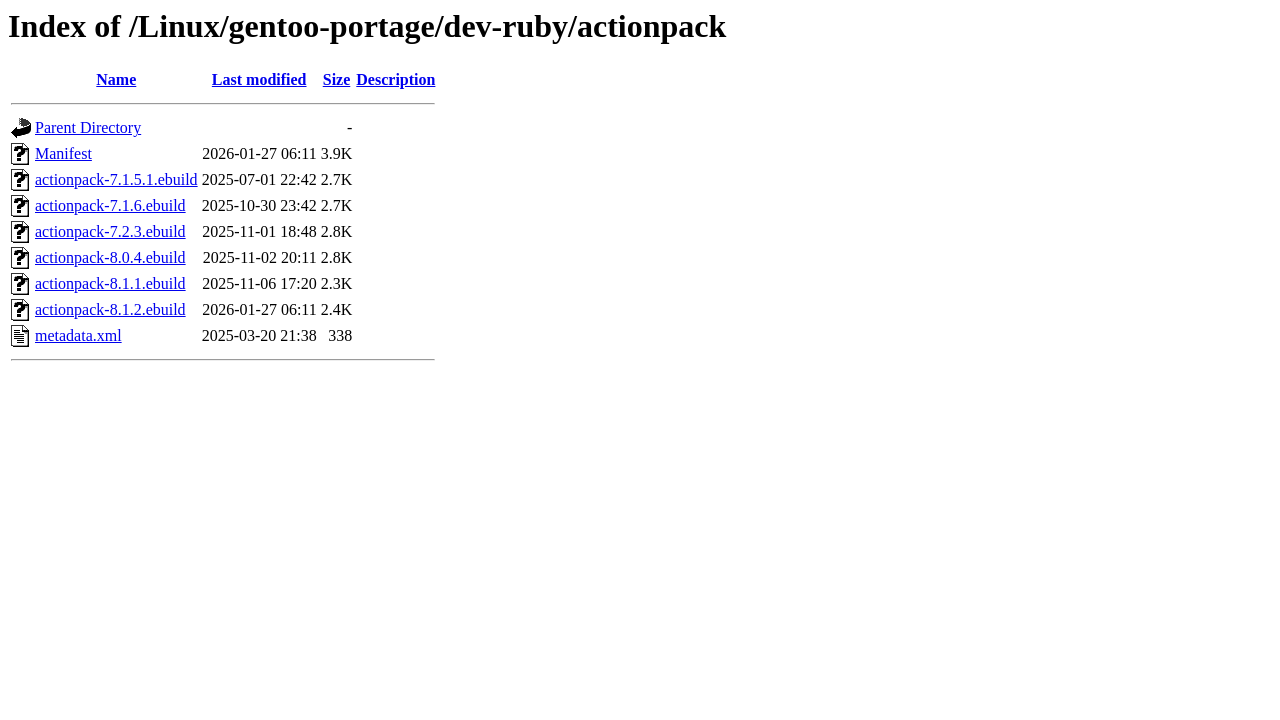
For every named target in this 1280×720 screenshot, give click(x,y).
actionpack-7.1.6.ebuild (110, 205)
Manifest (63, 153)
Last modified (259, 79)
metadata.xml (78, 335)
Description (395, 79)
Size (337, 79)
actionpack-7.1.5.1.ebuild (116, 179)
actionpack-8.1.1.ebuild (110, 283)
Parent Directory (88, 127)
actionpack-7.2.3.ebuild (110, 231)
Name (116, 79)
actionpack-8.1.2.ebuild (110, 309)
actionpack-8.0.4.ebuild (110, 257)
